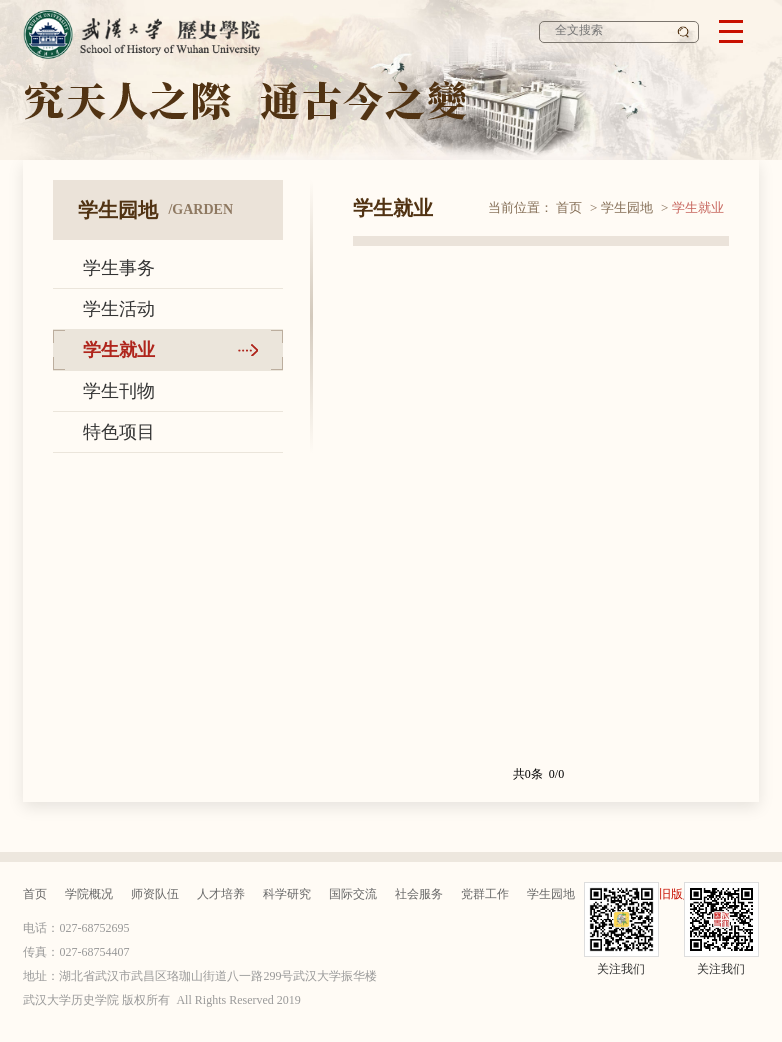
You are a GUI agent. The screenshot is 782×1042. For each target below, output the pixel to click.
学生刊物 (119, 391)
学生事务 (119, 268)
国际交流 (353, 894)
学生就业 (119, 350)
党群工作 (485, 894)
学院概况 (89, 894)
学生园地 (627, 207)
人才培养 (221, 894)
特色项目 (119, 432)
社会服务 (419, 894)
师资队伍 (155, 894)
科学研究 (287, 894)
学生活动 (119, 309)
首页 (569, 207)
